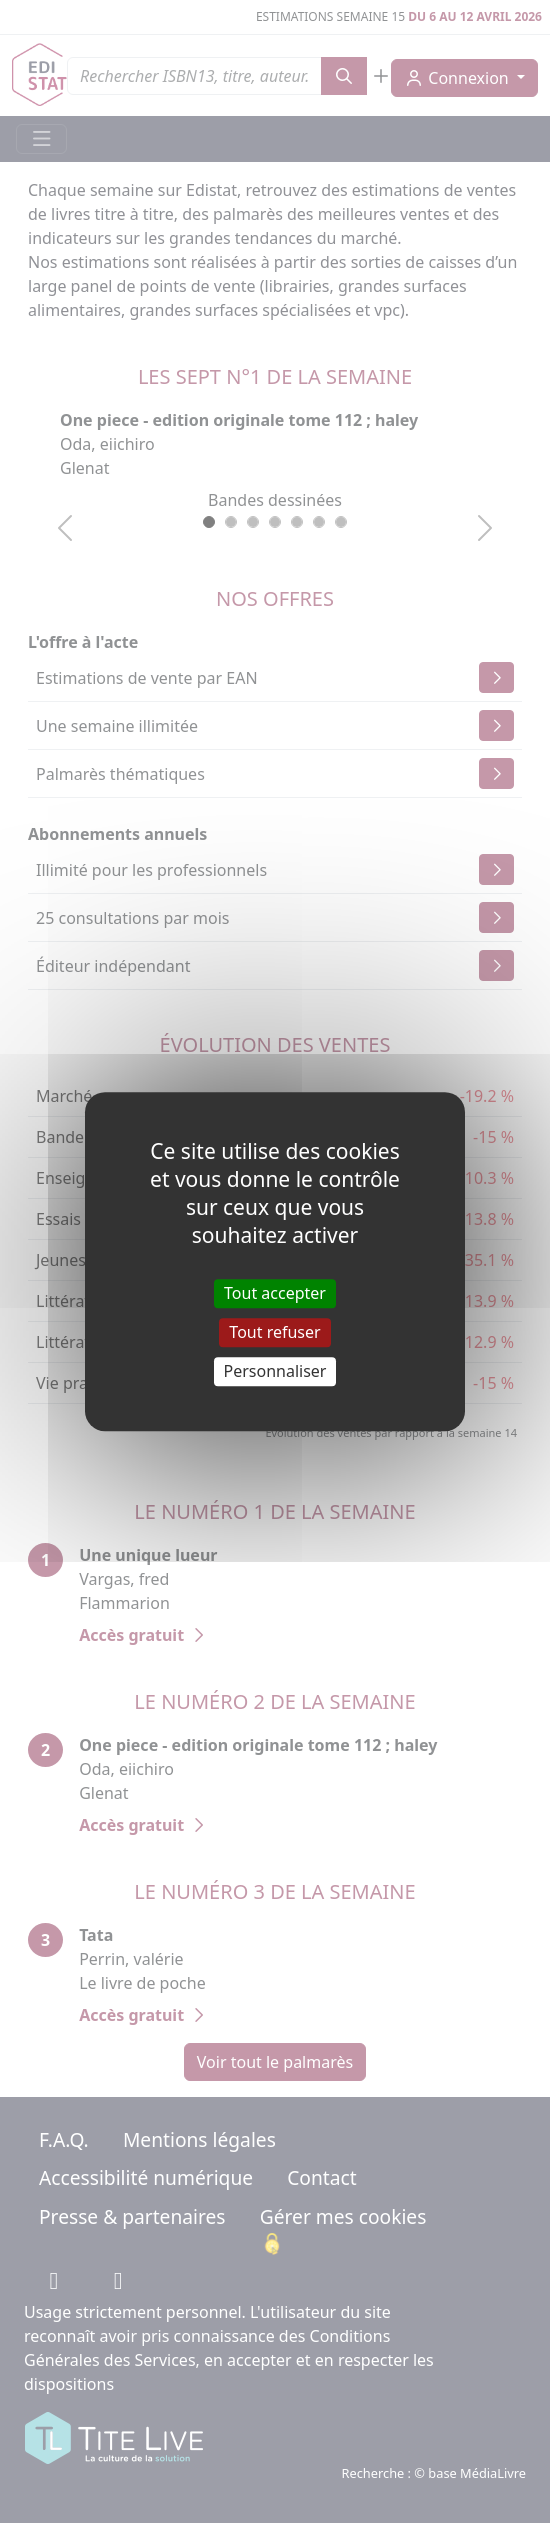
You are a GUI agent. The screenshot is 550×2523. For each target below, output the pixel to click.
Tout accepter (275, 1293)
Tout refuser (274, 1332)
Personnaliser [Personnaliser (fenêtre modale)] (275, 1371)
